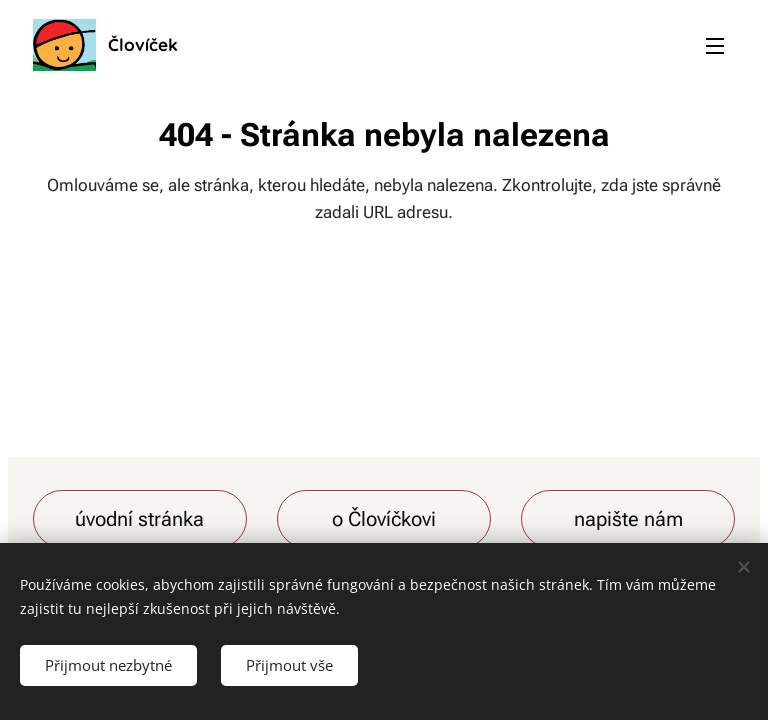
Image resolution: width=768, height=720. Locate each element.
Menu (715, 46)
